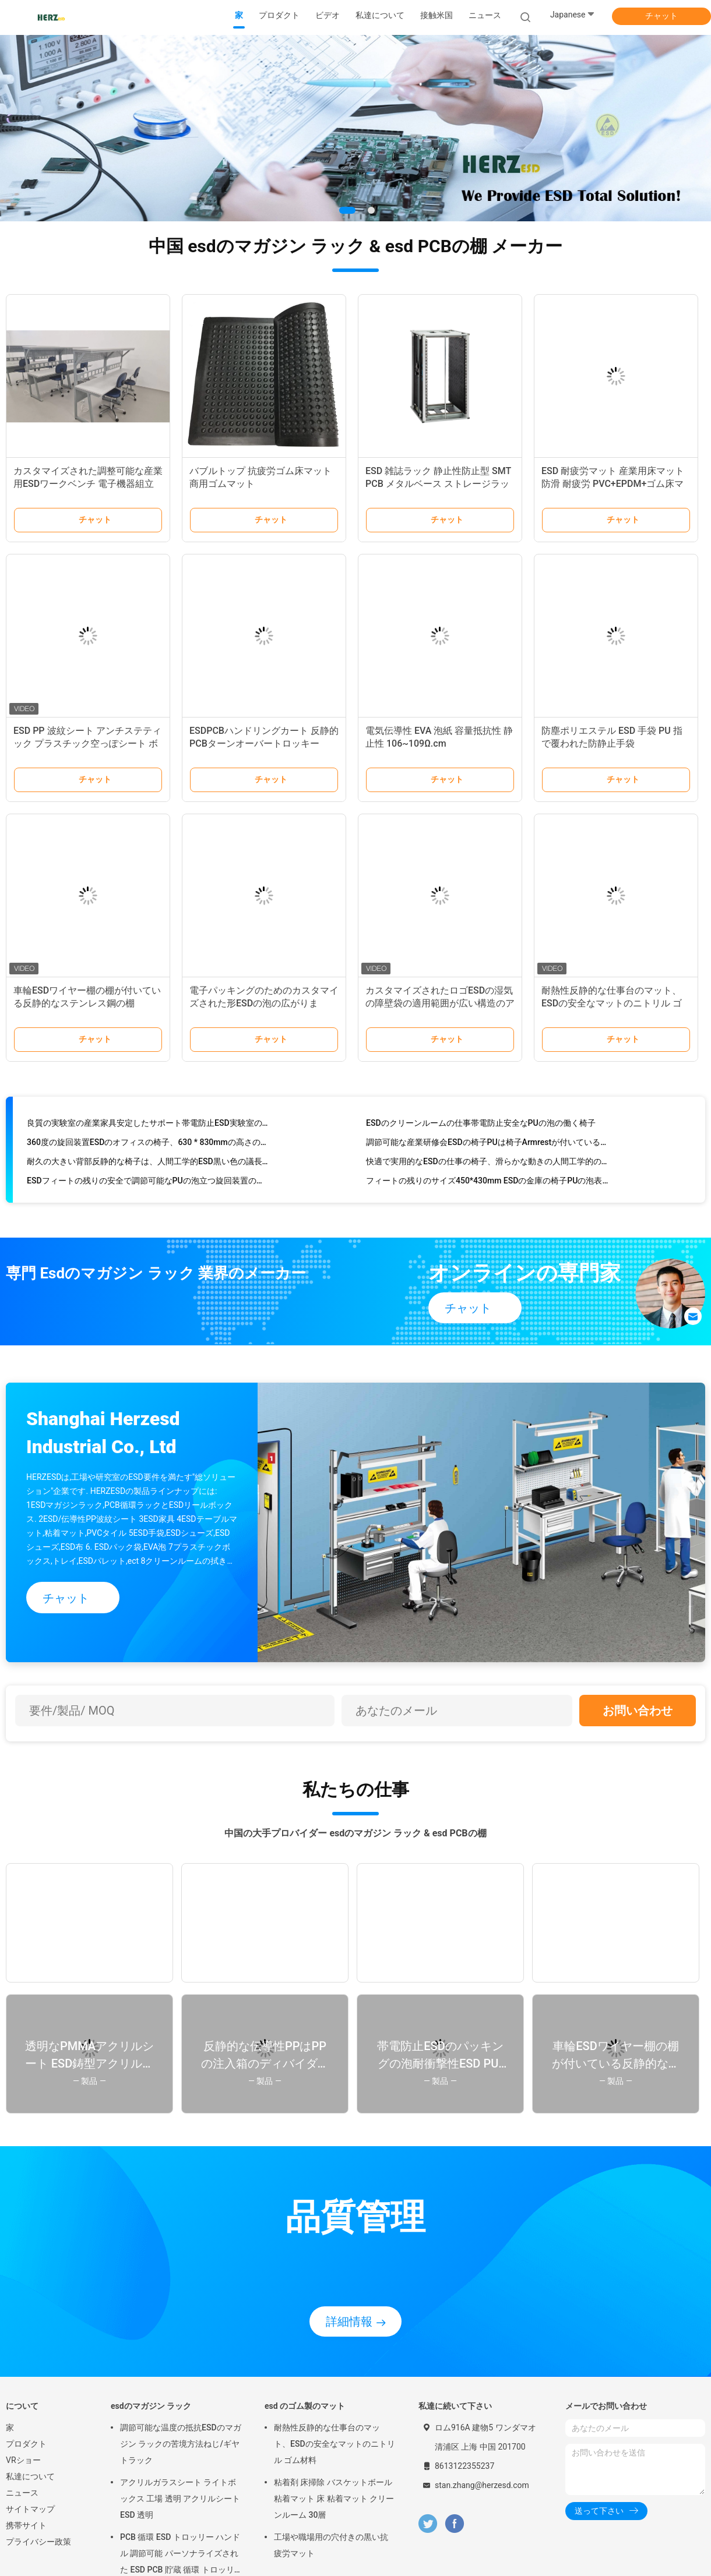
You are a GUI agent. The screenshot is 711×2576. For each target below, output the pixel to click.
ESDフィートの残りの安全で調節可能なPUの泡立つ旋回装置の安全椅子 (148, 1183)
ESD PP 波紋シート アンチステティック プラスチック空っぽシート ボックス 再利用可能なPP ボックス (87, 743)
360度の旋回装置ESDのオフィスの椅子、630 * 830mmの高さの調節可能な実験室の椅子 (148, 1144)
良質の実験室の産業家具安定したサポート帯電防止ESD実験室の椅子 (148, 1125)
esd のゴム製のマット (305, 2406)
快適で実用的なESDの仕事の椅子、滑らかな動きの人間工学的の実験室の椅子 (487, 1163)
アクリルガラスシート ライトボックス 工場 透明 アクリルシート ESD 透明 (180, 2499)
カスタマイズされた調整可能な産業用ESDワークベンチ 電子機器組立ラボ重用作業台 (88, 483)
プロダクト (26, 2443)
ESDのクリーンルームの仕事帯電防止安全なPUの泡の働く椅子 (481, 1125)
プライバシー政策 (38, 2541)
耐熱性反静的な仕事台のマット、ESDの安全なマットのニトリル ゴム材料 (611, 1003)
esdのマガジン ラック (151, 2406)
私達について (30, 2476)
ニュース (22, 2492)
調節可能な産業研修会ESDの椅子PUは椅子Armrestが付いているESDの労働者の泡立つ (487, 1144)
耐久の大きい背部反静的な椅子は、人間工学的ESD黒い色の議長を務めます (148, 1163)
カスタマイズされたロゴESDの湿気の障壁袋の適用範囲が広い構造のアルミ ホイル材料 (440, 1003)
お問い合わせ (638, 1711)
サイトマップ (30, 2509)
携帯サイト (26, 2525)
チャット (661, 15)
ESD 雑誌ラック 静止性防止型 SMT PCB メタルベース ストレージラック (438, 483)
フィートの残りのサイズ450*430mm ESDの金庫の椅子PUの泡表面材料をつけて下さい (487, 1183)
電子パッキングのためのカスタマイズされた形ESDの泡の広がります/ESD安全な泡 (264, 1003)
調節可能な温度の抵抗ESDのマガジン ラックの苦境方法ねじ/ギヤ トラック (180, 2444)
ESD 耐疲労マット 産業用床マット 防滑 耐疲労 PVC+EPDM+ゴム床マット (612, 483)
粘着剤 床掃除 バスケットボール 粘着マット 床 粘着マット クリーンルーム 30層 (334, 2499)
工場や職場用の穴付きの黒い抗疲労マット (331, 2545)
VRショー (23, 2460)
